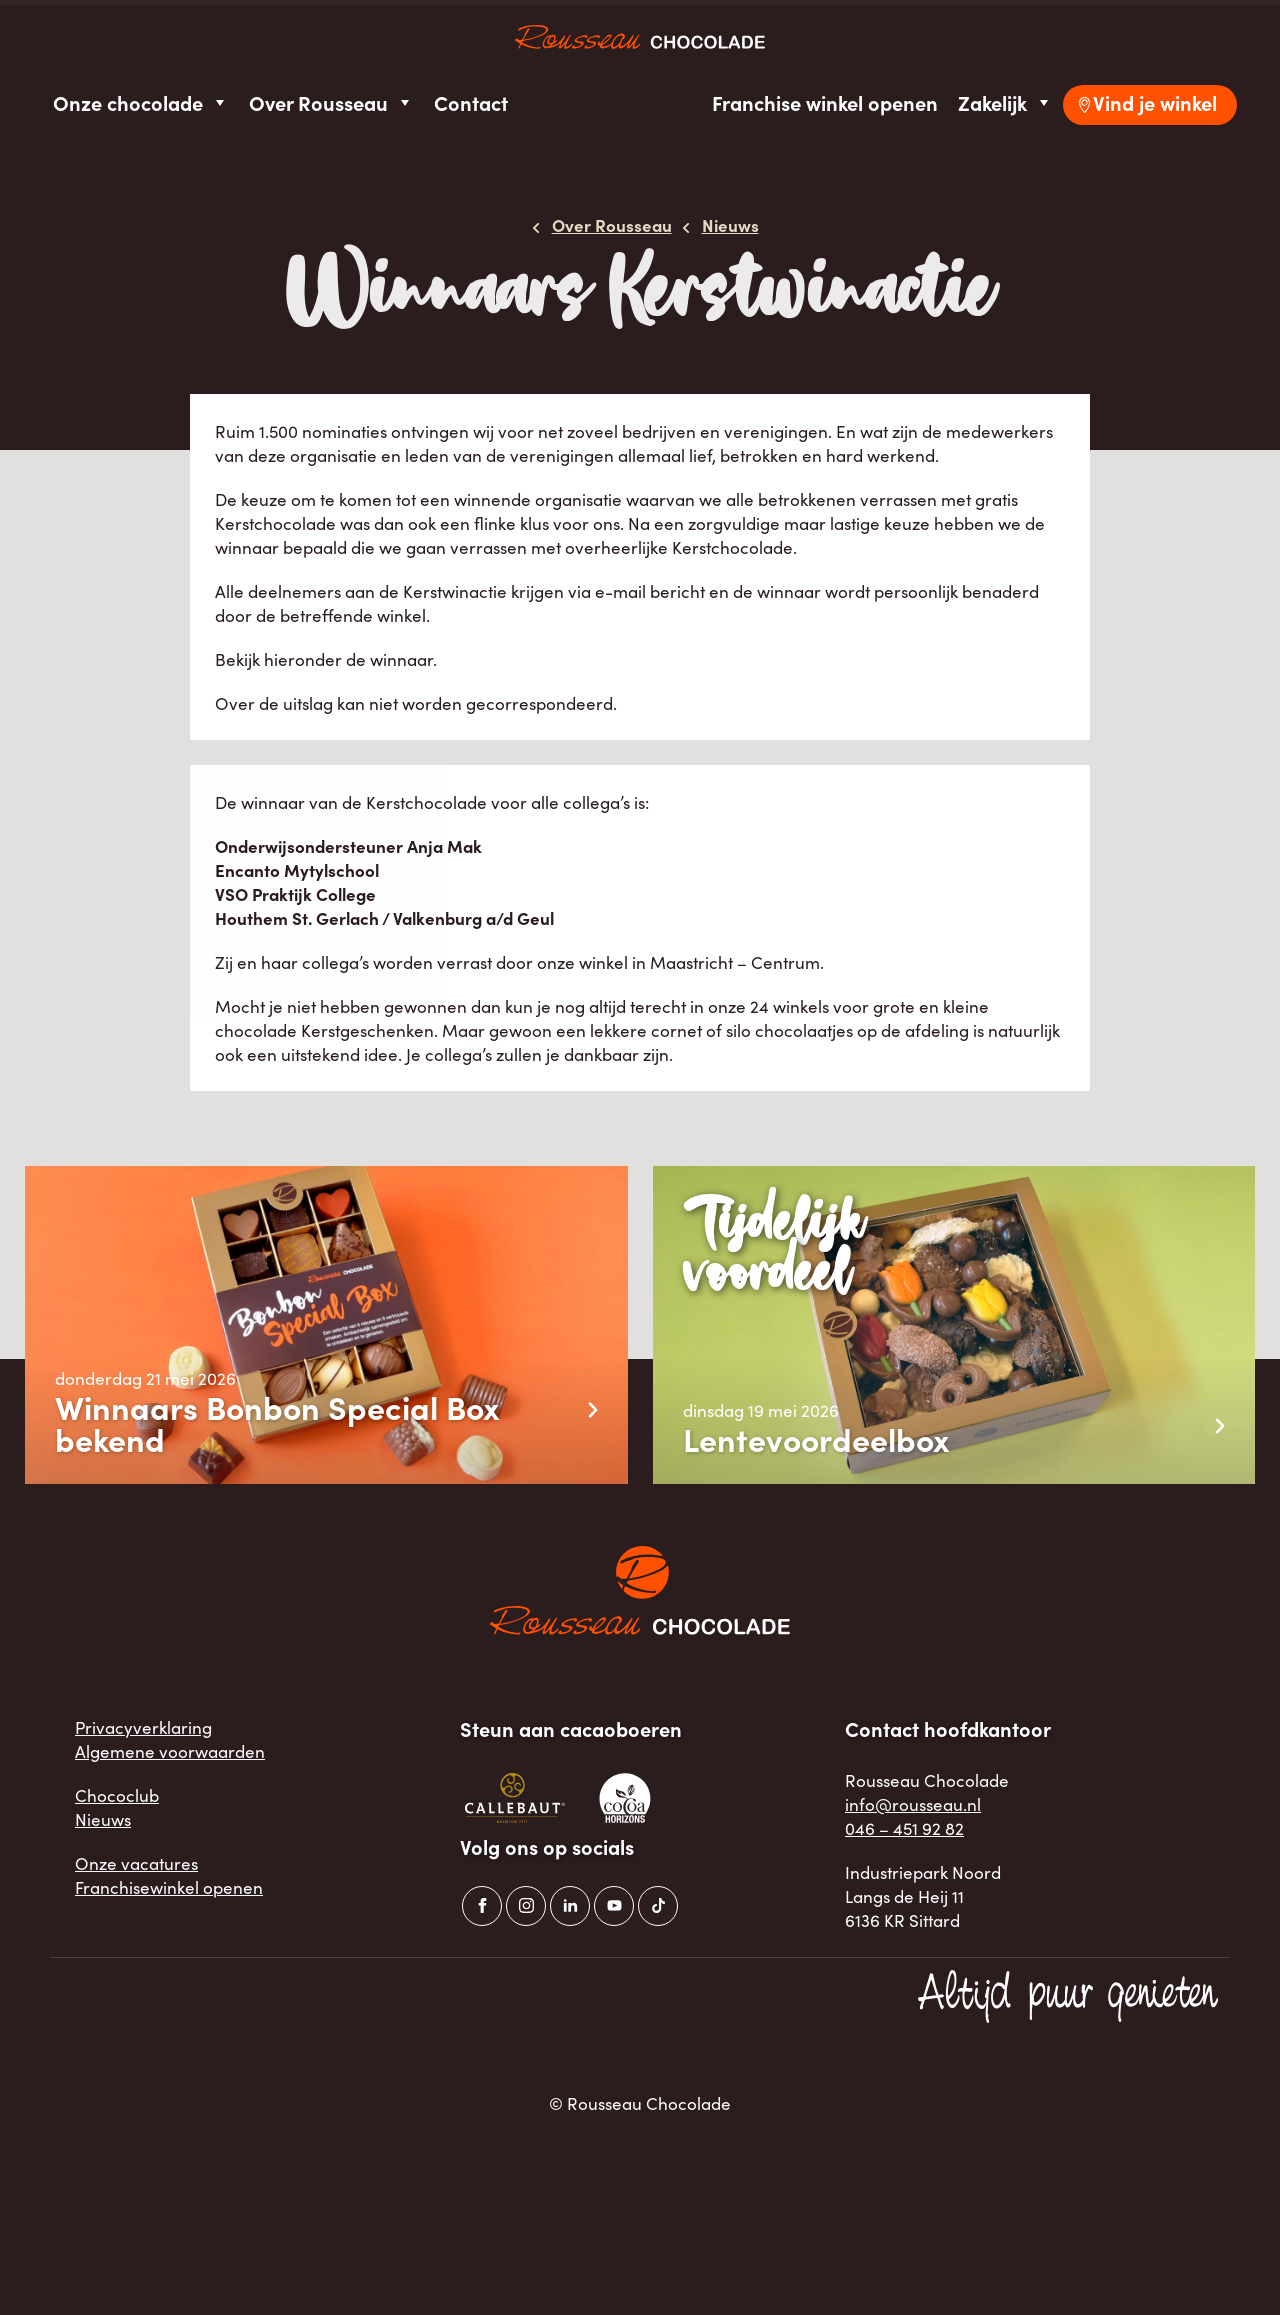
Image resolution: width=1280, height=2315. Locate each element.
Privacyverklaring (143, 1727)
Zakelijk (1005, 102)
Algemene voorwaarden (170, 1751)
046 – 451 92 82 (904, 1828)
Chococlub (117, 1795)
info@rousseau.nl (913, 1804)
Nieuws (103, 1819)
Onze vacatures (136, 1863)
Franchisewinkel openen (169, 1887)
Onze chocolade (141, 102)
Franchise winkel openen (825, 102)
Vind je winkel (1155, 102)
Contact (471, 102)
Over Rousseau (331, 102)
